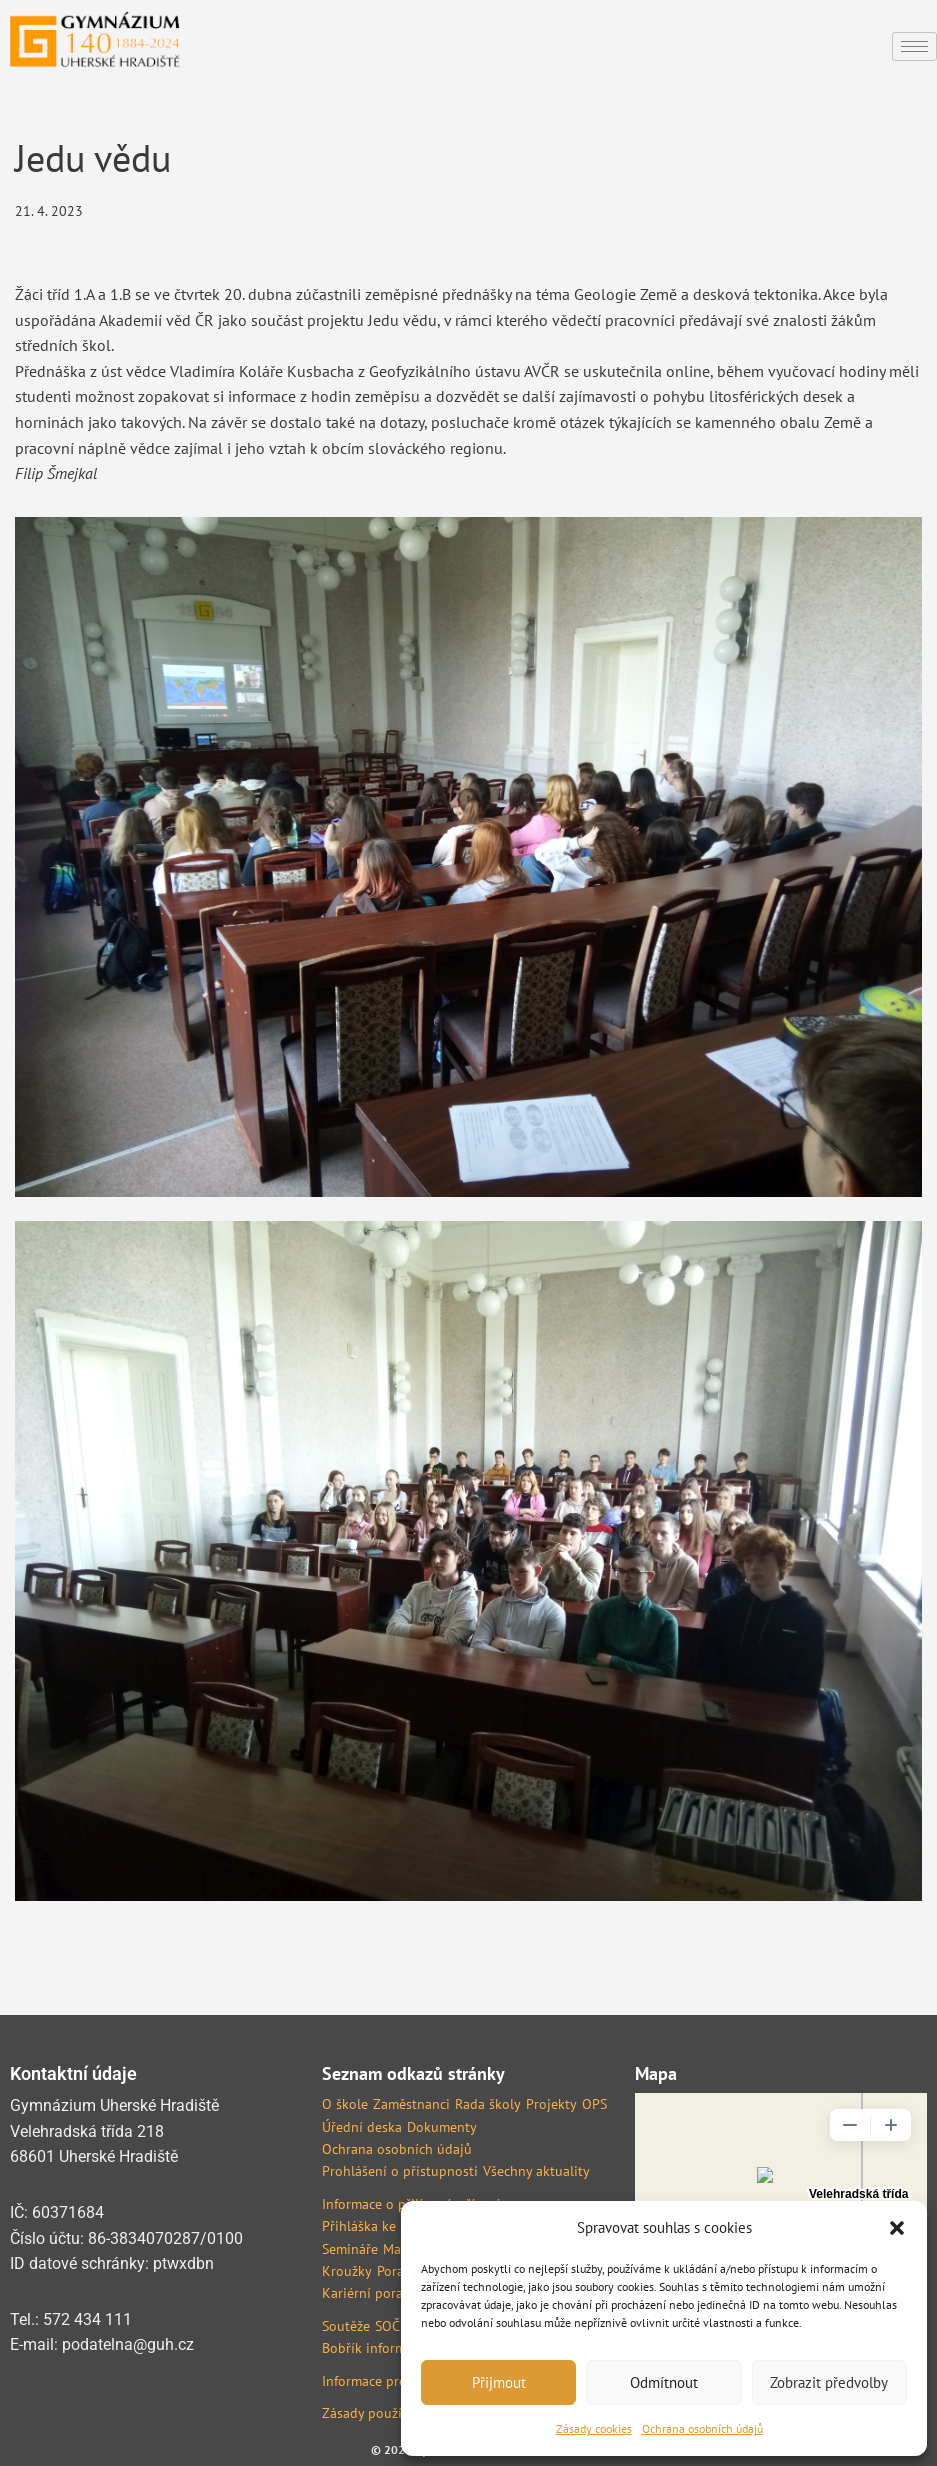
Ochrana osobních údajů (702, 2428)
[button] (897, 2228)
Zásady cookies (594, 2428)
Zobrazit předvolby (829, 2382)
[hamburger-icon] (914, 46)
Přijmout (499, 2382)
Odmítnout (664, 2382)
